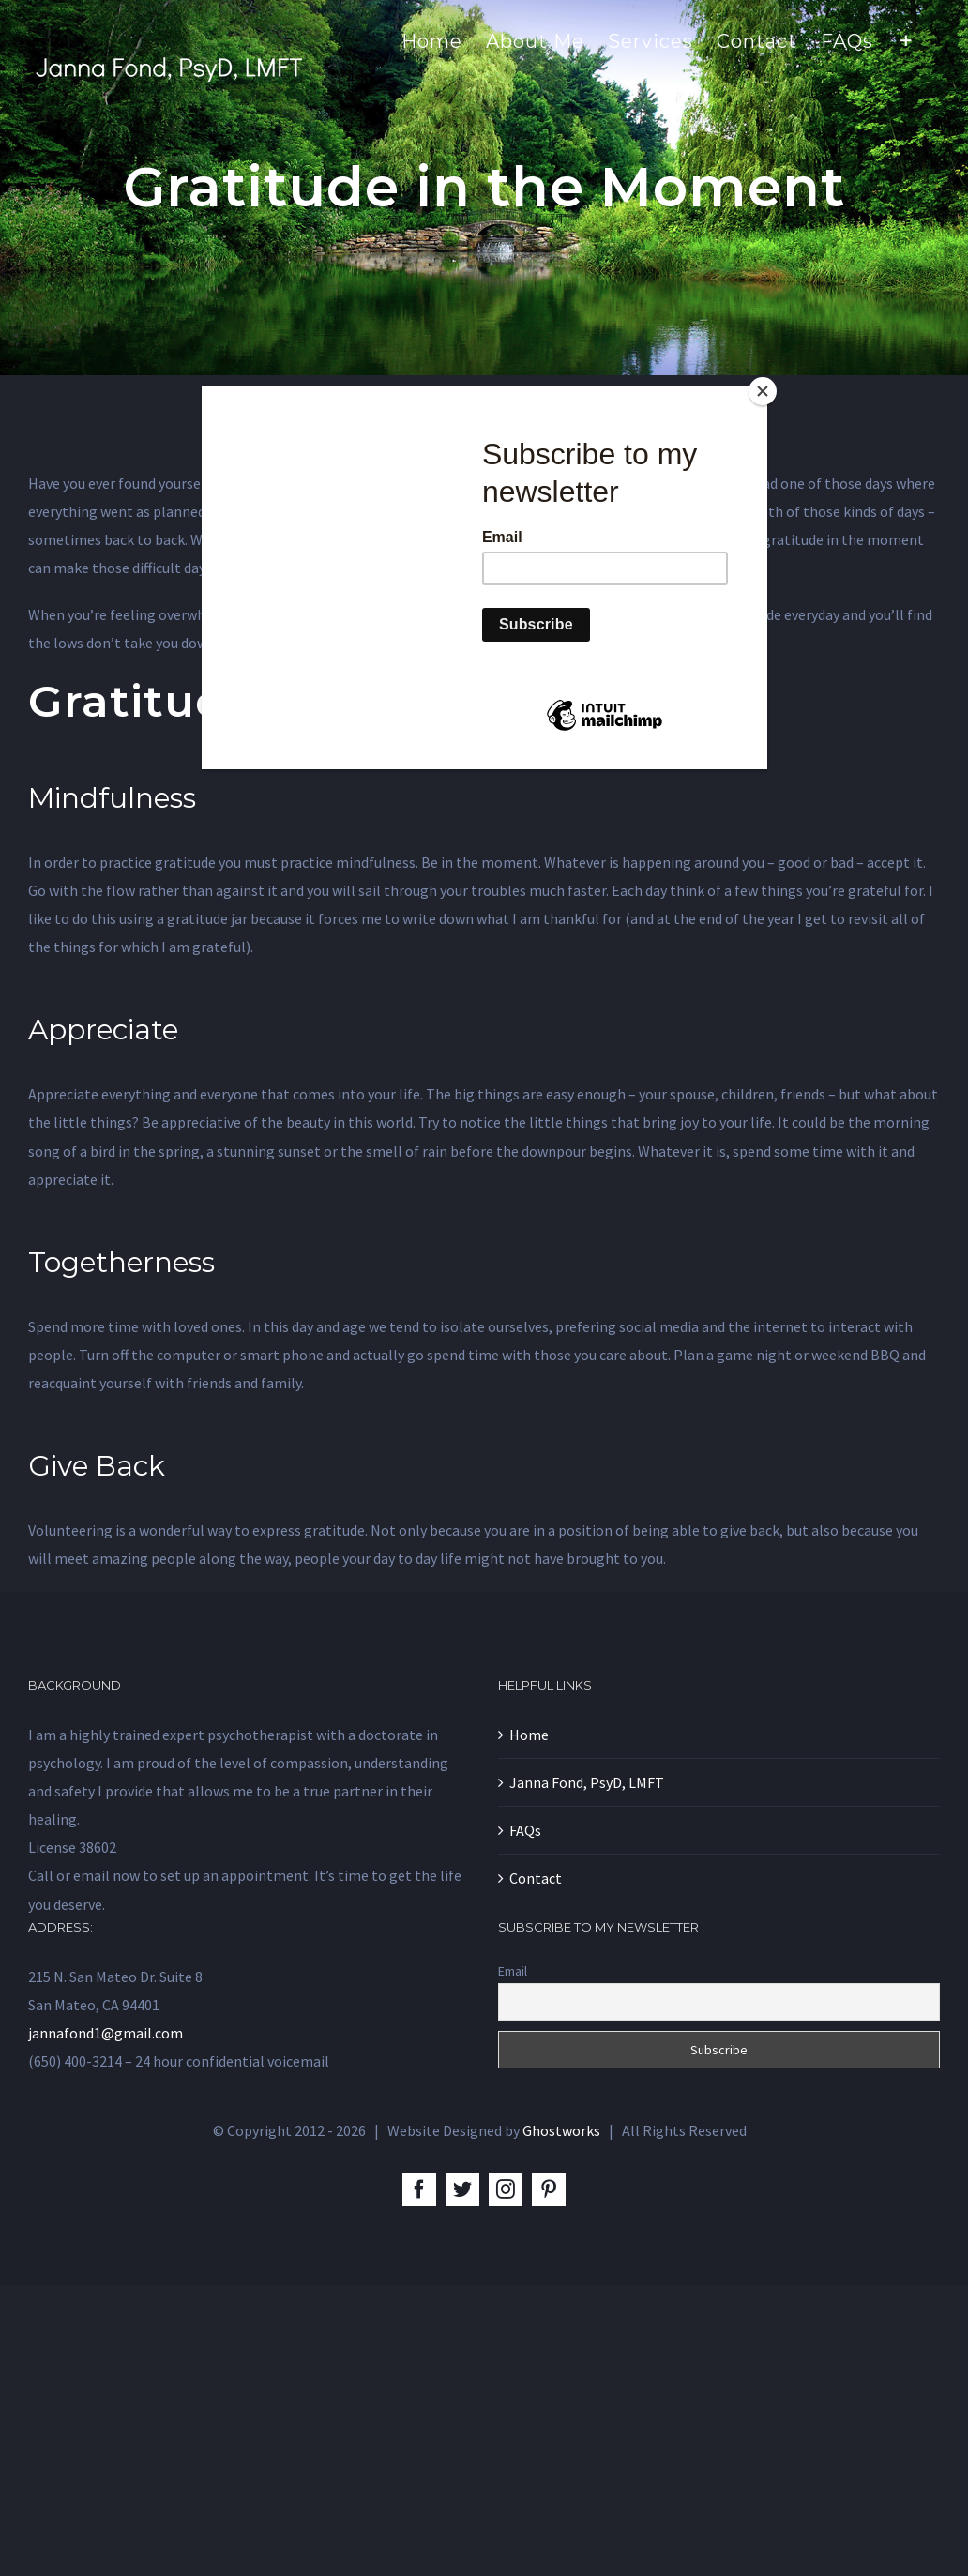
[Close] (763, 391)
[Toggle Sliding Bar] (906, 39)
